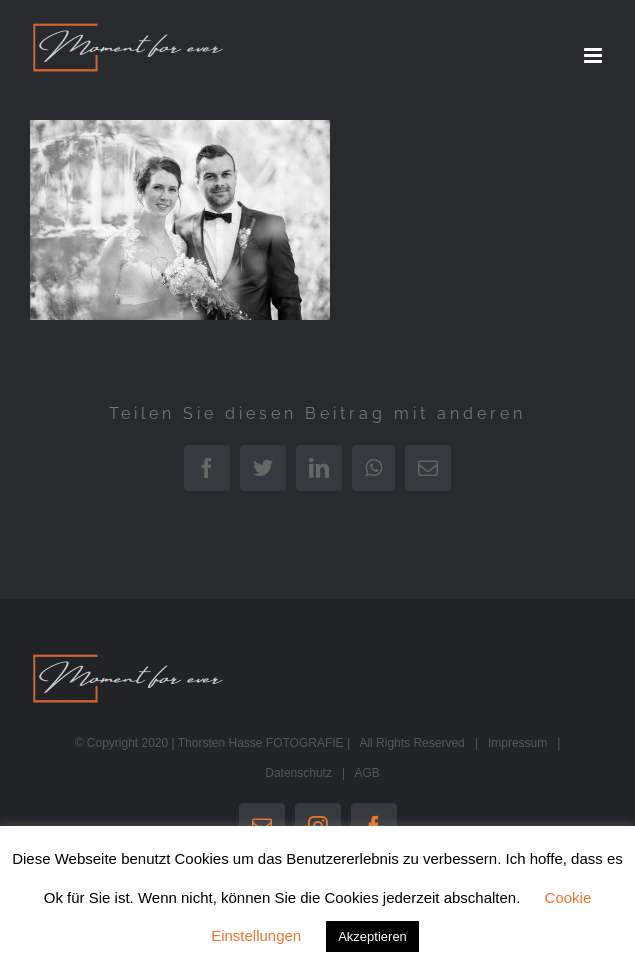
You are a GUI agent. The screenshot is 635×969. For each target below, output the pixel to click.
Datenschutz (298, 773)
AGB (366, 773)
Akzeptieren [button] (372, 936)
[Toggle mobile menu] (594, 55)
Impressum (517, 743)
